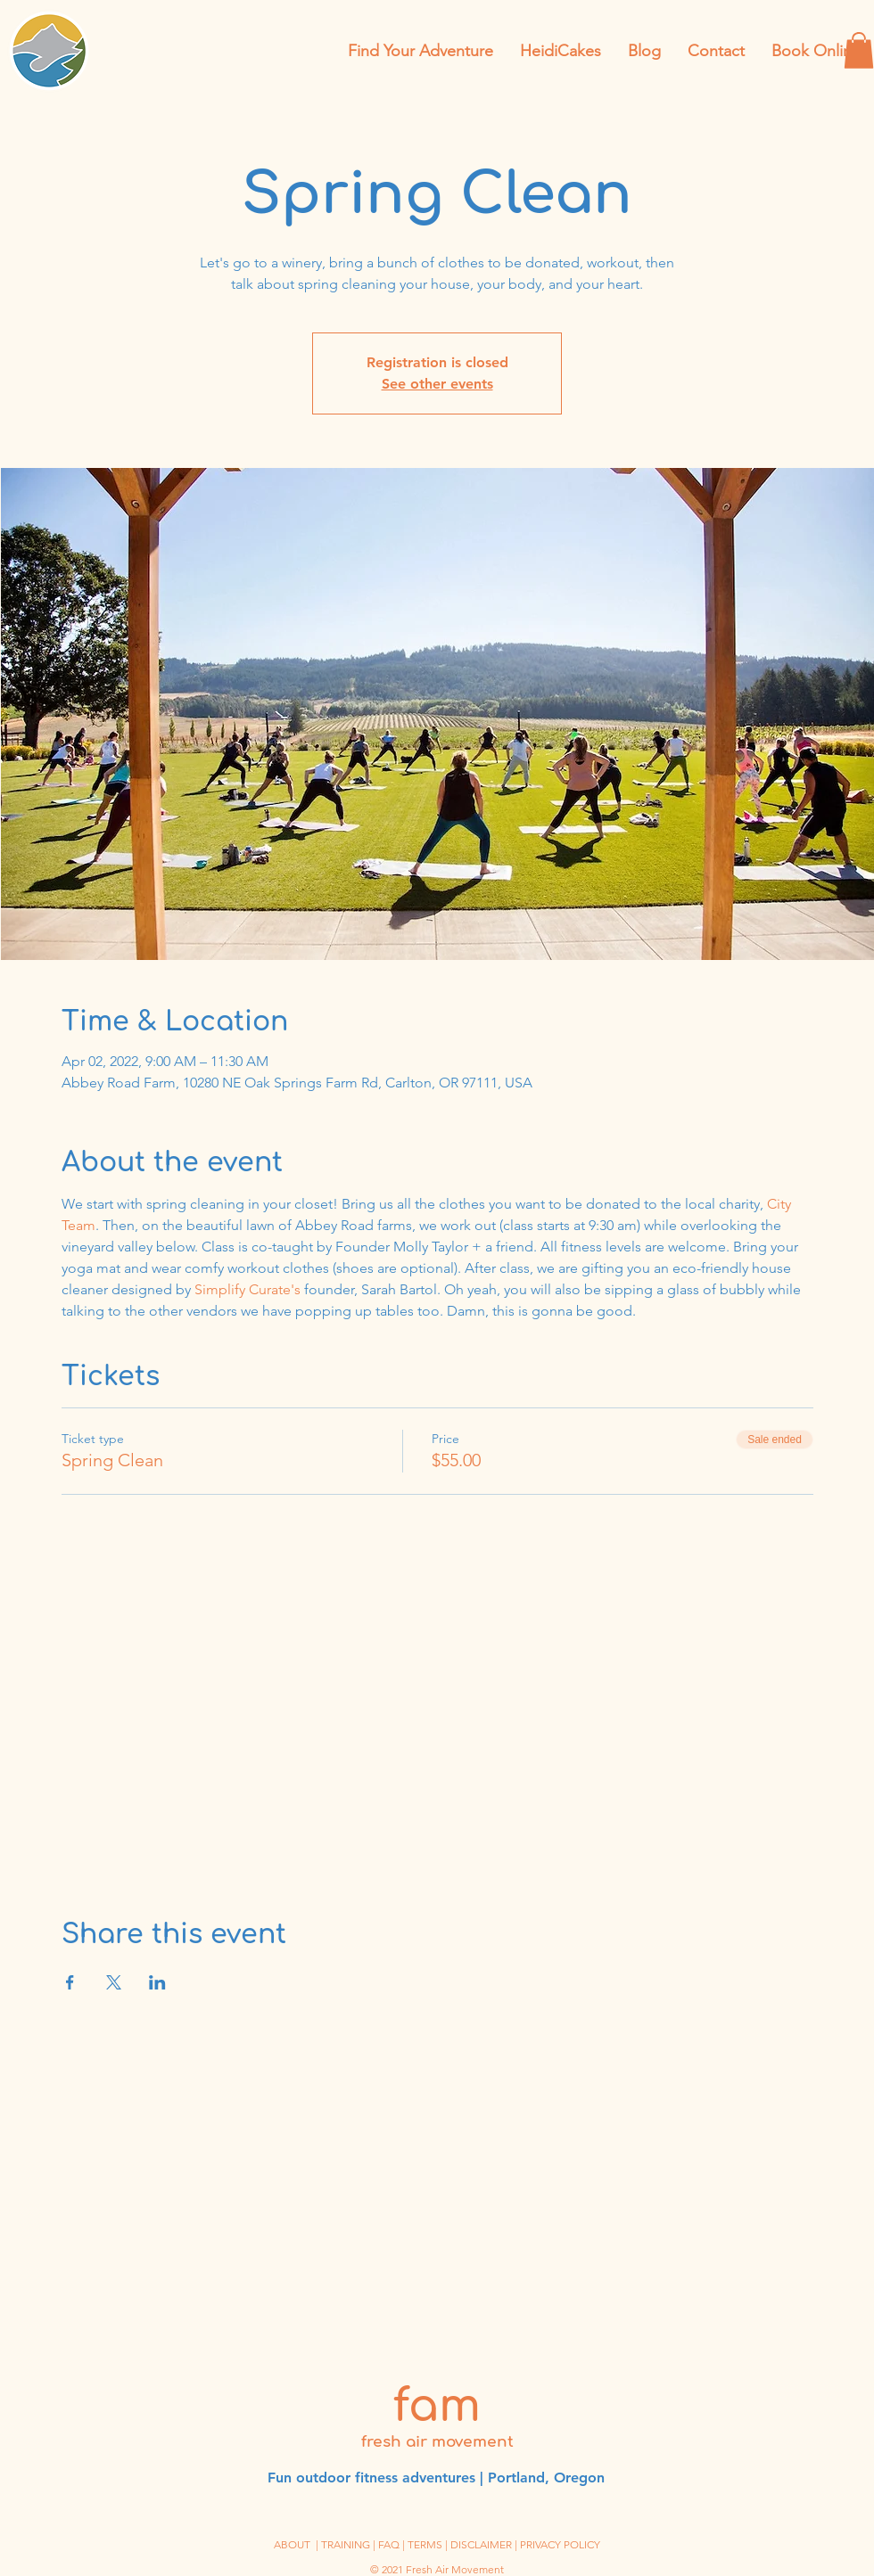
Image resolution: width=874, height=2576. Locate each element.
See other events (437, 383)
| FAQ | (390, 2544)
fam (437, 2407)
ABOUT (292, 2544)
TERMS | (429, 2544)
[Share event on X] (113, 1982)
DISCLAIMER (481, 2544)
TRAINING (345, 2544)
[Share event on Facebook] (70, 1982)
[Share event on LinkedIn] (157, 1982)
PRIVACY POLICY (560, 2544)
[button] (859, 50)
